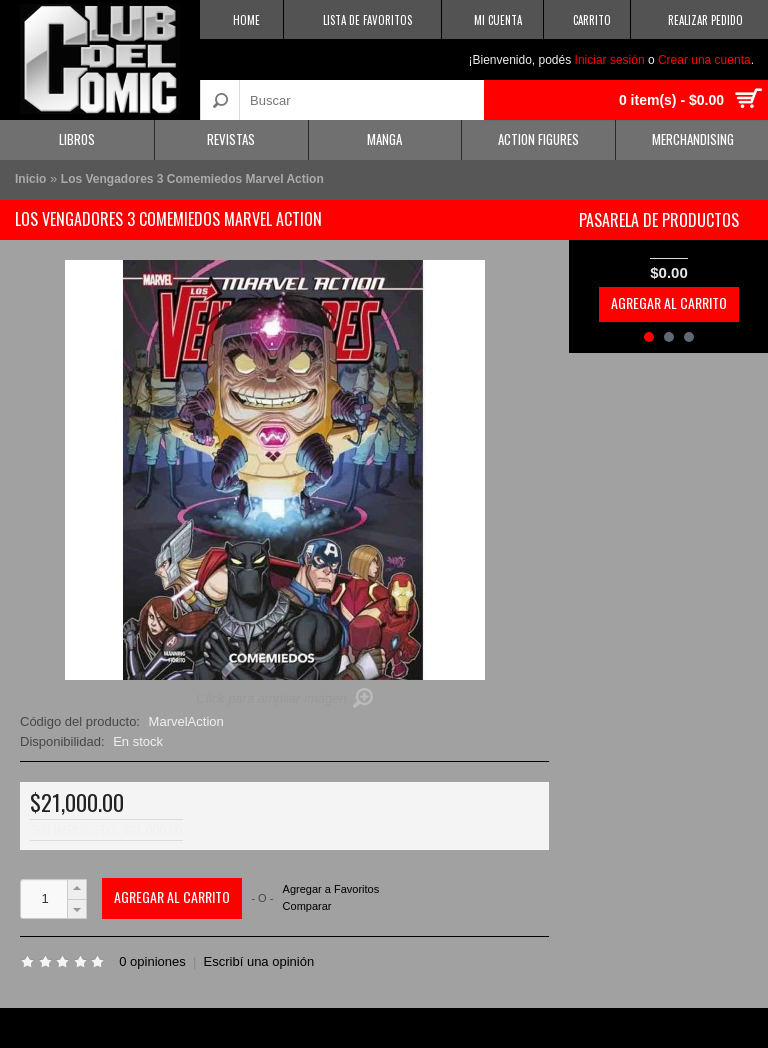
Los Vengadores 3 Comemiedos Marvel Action (192, 179)
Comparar (307, 906)
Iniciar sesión (610, 60)
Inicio (30, 179)
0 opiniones (152, 961)
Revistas (231, 139)
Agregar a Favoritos (331, 889)
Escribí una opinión (259, 961)
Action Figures (538, 139)
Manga (384, 139)
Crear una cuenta (704, 60)
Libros (77, 139)
